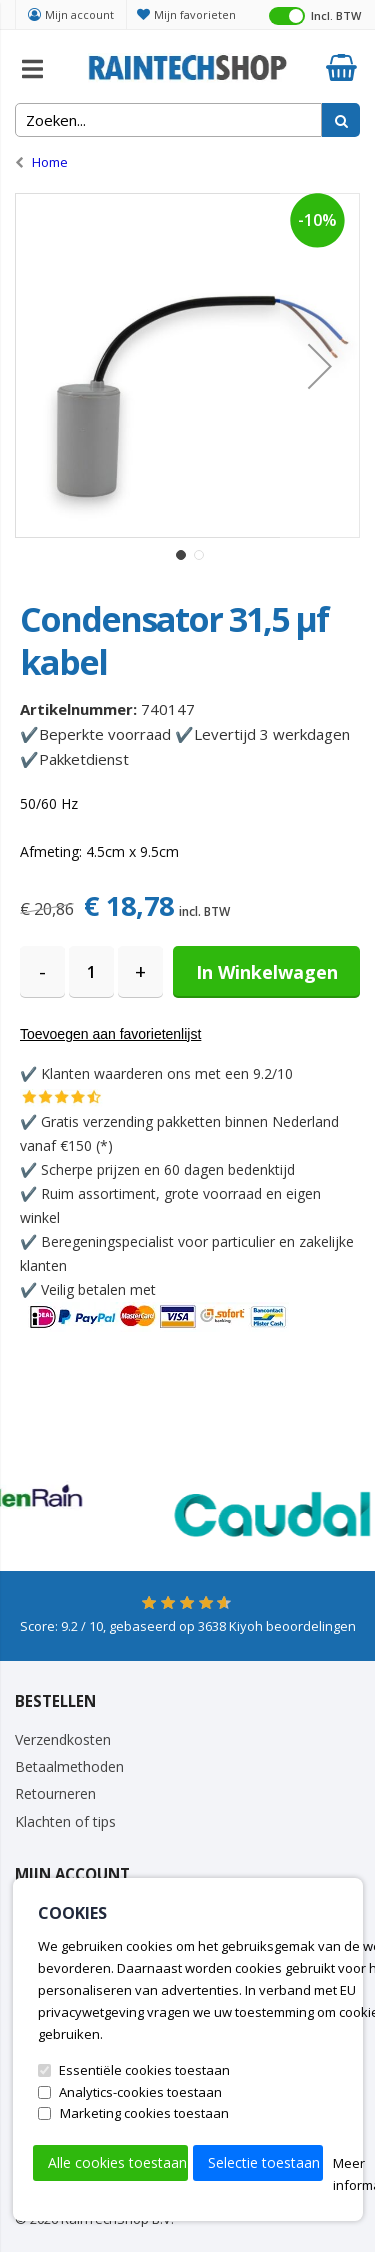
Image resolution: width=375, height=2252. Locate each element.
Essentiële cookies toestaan (144, 2070)
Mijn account (79, 14)
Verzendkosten (63, 1739)
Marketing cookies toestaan (144, 2113)
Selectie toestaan (264, 2162)
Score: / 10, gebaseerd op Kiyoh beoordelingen (188, 1626)
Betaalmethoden (69, 1766)
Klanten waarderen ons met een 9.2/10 (167, 1073)
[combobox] (168, 120)
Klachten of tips (65, 1821)
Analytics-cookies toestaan (140, 2092)
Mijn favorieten (195, 14)
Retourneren (55, 1793)
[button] (320, 365)
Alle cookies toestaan (117, 2162)
